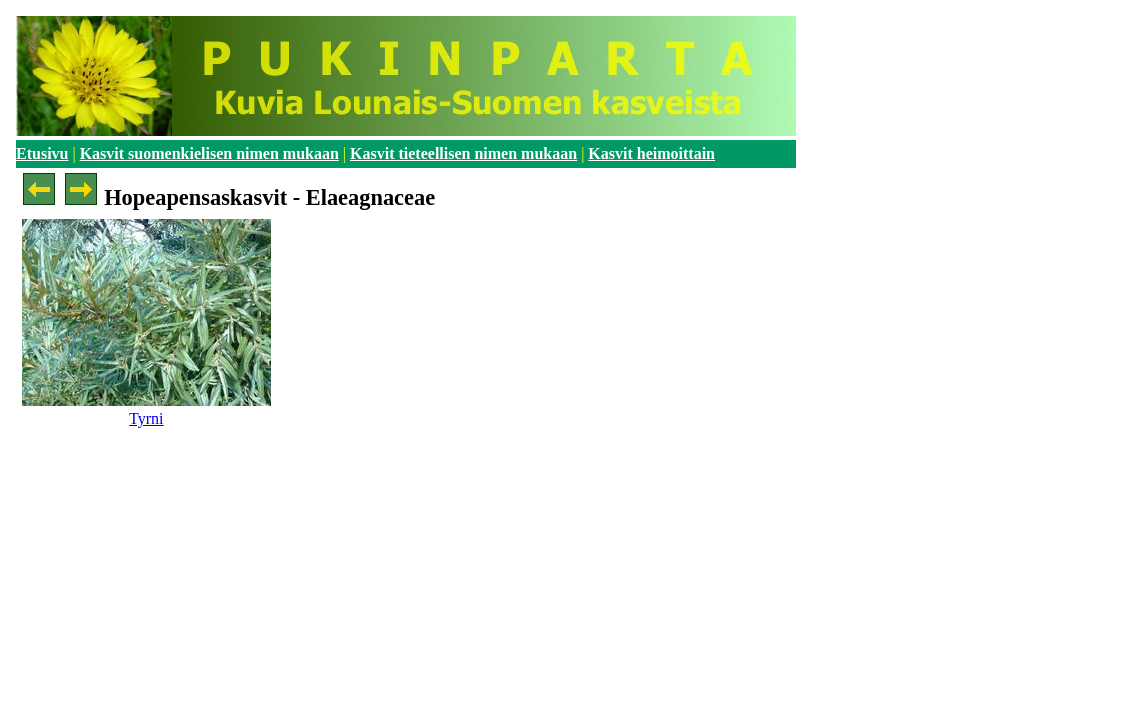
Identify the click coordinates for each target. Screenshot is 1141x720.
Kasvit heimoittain (651, 153)
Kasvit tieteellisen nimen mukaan (463, 153)
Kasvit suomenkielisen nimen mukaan (209, 153)
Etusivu (42, 153)
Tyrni (146, 418)
